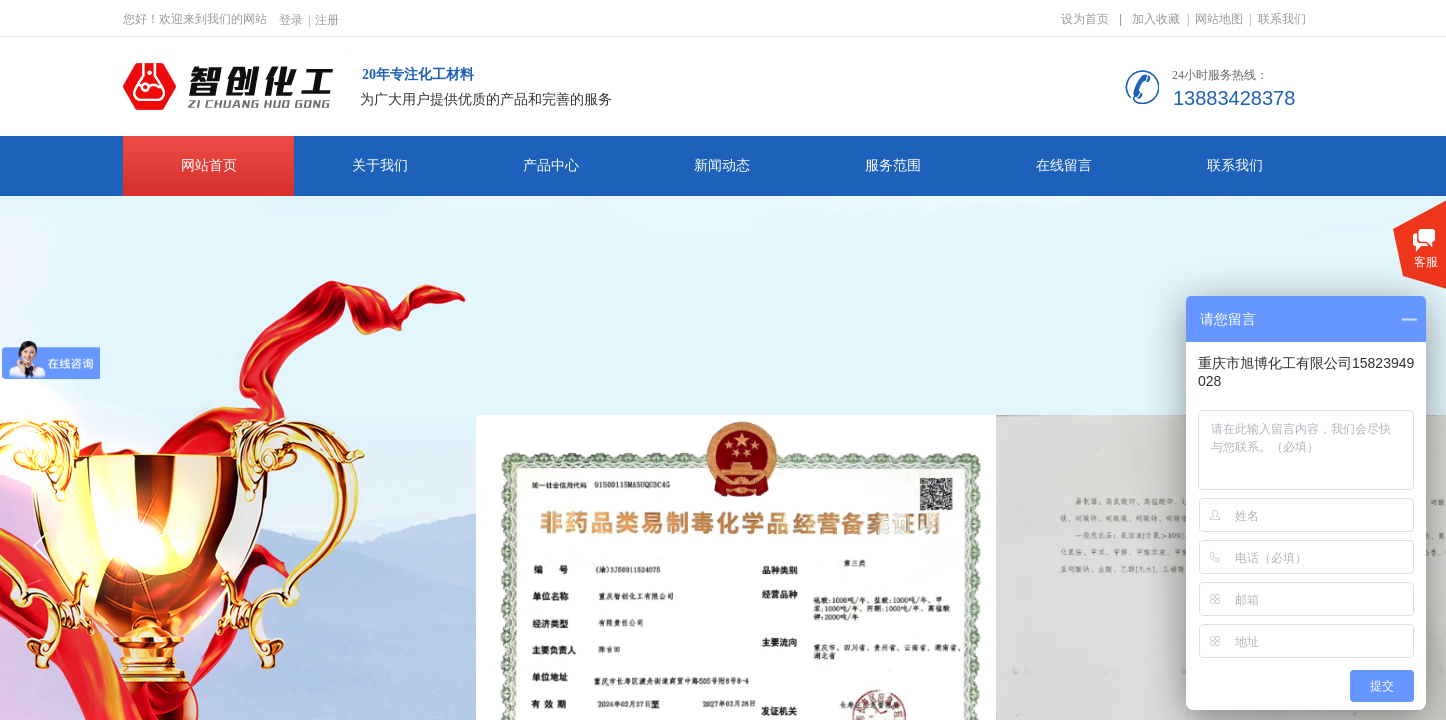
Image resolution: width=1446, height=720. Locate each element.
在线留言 (1064, 165)
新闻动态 (722, 165)
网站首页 (209, 165)
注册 (327, 20)
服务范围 (893, 165)
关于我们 (380, 165)
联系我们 (1235, 165)
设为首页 (1085, 19)
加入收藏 (1156, 19)
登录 (291, 20)
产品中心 (551, 165)
